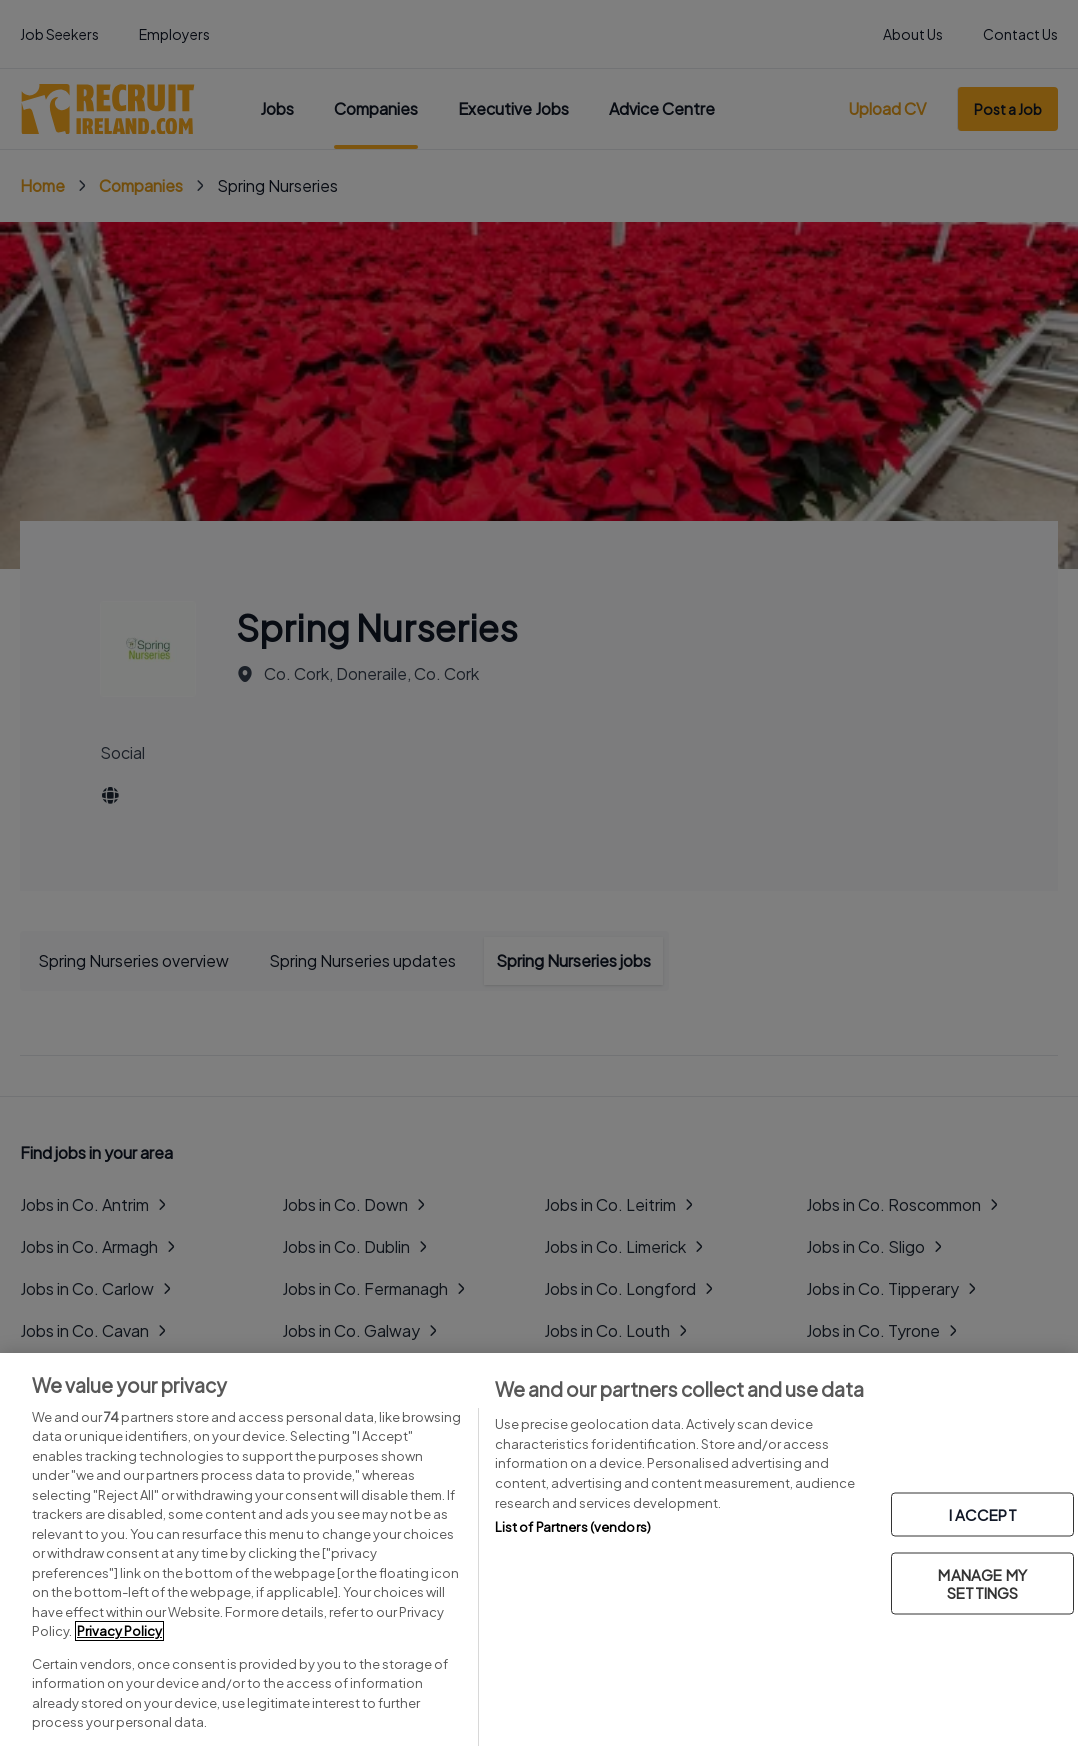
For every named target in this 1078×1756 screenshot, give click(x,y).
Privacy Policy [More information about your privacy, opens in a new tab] (119, 1631)
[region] (539, 1554)
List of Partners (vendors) (573, 1527)
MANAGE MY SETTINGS (982, 1583)
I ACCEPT (983, 1514)
